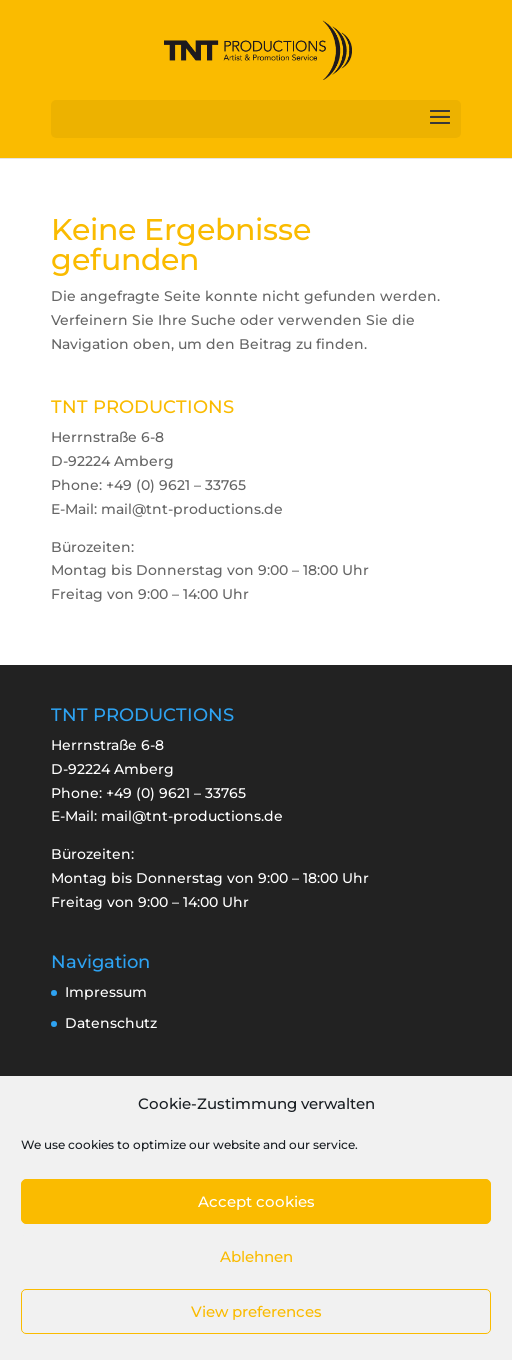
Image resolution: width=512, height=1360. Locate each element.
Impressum (106, 992)
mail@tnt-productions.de (192, 816)
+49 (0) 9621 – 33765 (176, 793)
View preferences (256, 1311)
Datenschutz (111, 1023)
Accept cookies (256, 1201)
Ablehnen (256, 1256)
